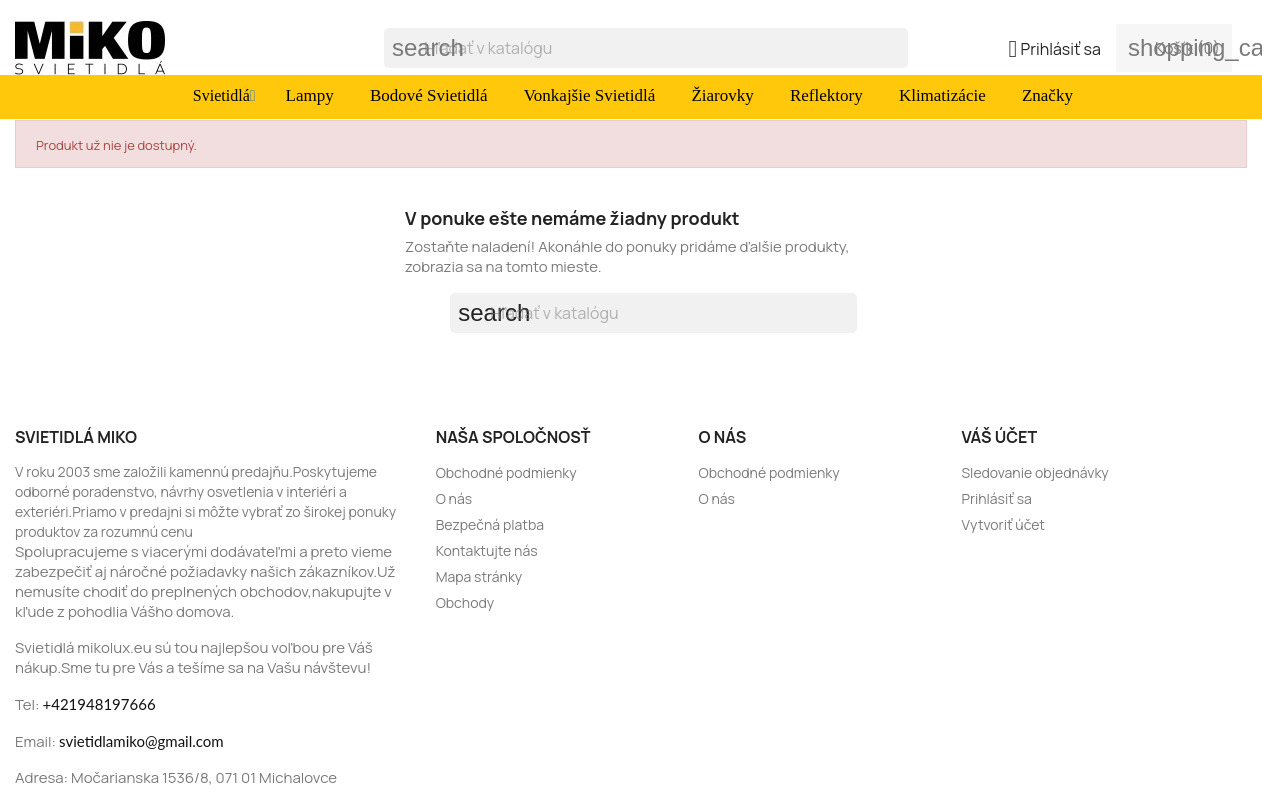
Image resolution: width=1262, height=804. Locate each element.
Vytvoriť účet (1002, 524)
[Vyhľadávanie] (646, 48)
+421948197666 (99, 704)
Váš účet (999, 437)
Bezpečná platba (490, 524)
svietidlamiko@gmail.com (141, 741)
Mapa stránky (479, 576)
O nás (454, 498)
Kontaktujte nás (487, 550)
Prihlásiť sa (996, 498)
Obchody (465, 602)
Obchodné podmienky (506, 472)
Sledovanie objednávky (1034, 472)
